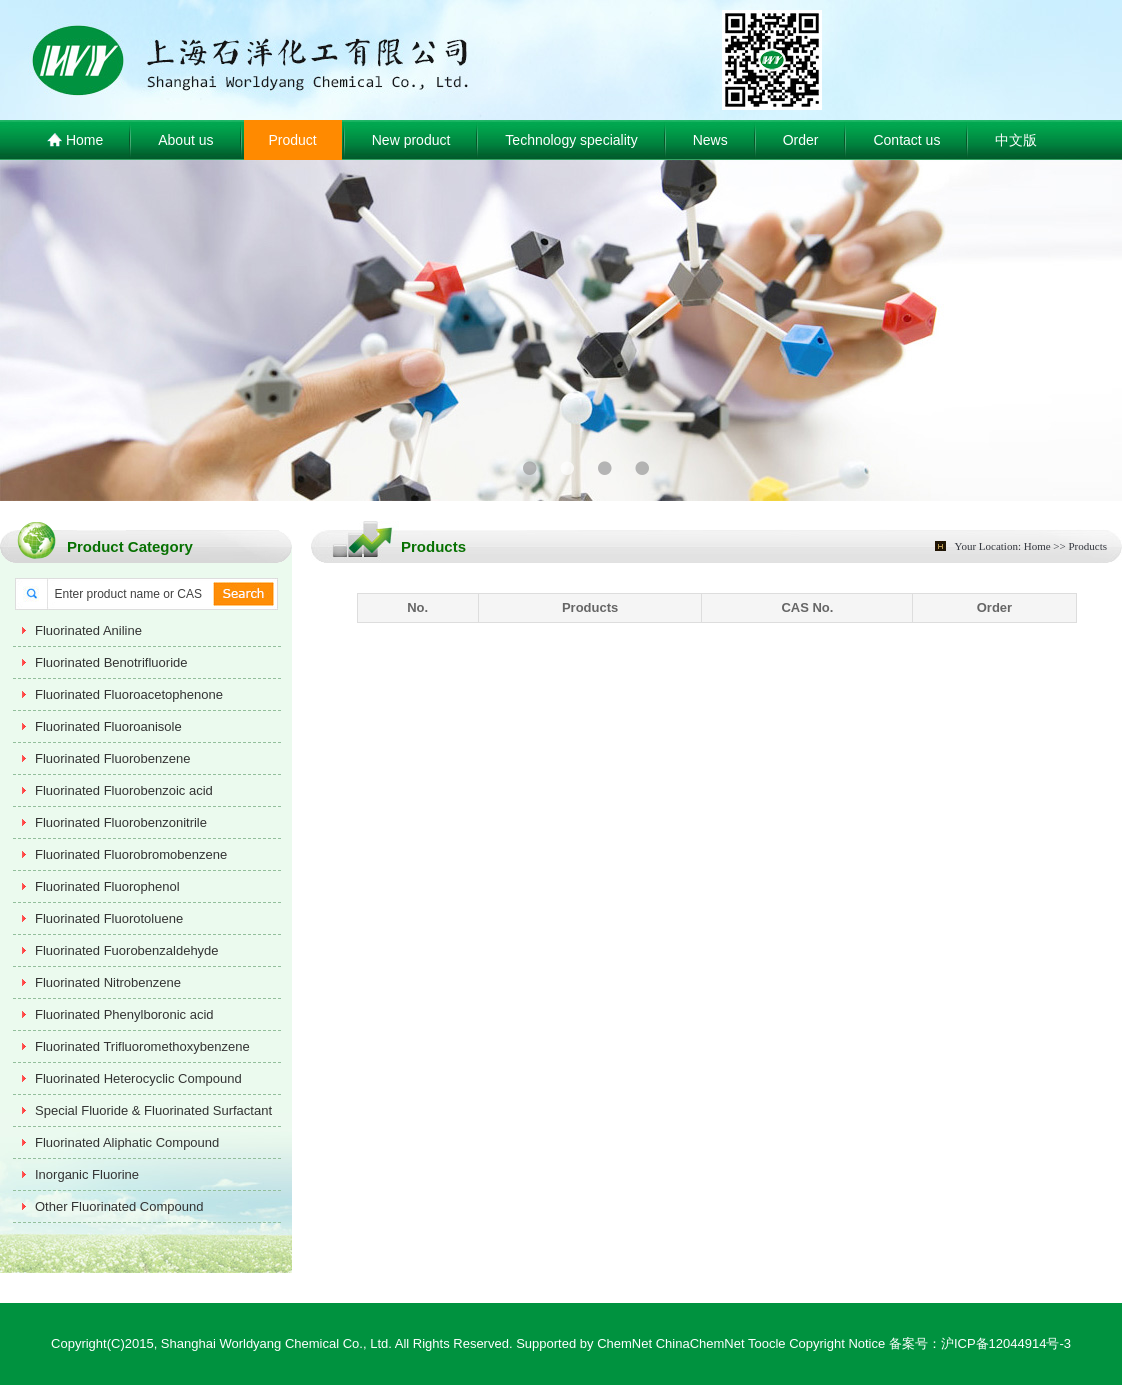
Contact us (906, 140)
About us (185, 140)
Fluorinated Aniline (88, 630)
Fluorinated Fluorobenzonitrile (121, 822)
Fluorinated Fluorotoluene (109, 918)
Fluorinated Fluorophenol (107, 886)
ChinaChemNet (700, 1343)
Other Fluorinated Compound (119, 1206)
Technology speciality (571, 140)
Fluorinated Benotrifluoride (111, 662)
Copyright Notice (837, 1343)
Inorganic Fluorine (87, 1174)
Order (801, 140)
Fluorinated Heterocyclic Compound (138, 1078)
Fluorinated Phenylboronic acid (124, 1014)
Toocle (767, 1343)
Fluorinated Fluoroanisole (108, 726)
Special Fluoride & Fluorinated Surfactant (153, 1110)
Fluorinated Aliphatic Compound (127, 1142)
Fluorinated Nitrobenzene (108, 982)
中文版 (1016, 140)
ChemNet (624, 1343)
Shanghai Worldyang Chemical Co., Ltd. (276, 1343)
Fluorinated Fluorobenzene (112, 758)
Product (293, 140)
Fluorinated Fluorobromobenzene (131, 854)
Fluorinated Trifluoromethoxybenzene (142, 1046)
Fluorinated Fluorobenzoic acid (124, 790)
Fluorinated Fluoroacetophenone (129, 694)
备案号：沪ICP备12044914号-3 (980, 1343)
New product (411, 140)
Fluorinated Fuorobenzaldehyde (127, 950)
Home (75, 141)
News (710, 140)
